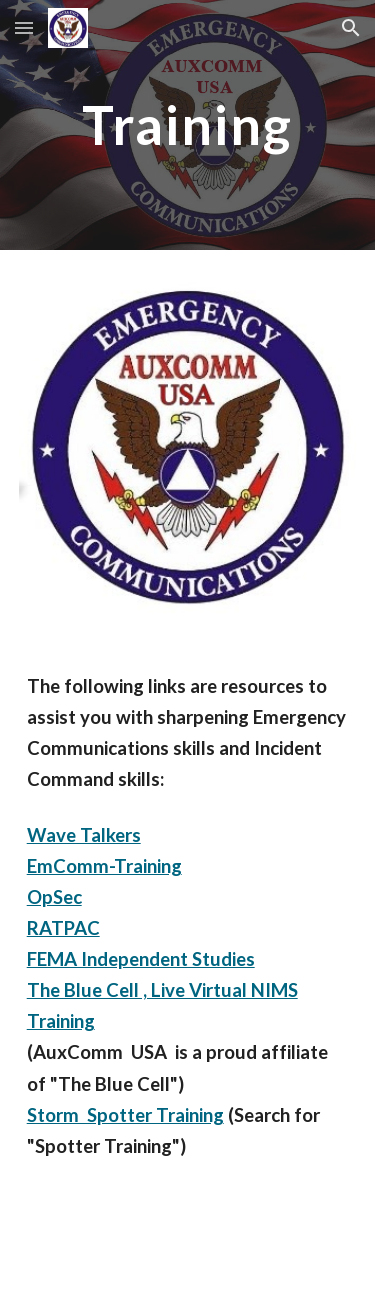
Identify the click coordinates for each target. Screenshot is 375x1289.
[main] (188, 124)
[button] (24, 27)
